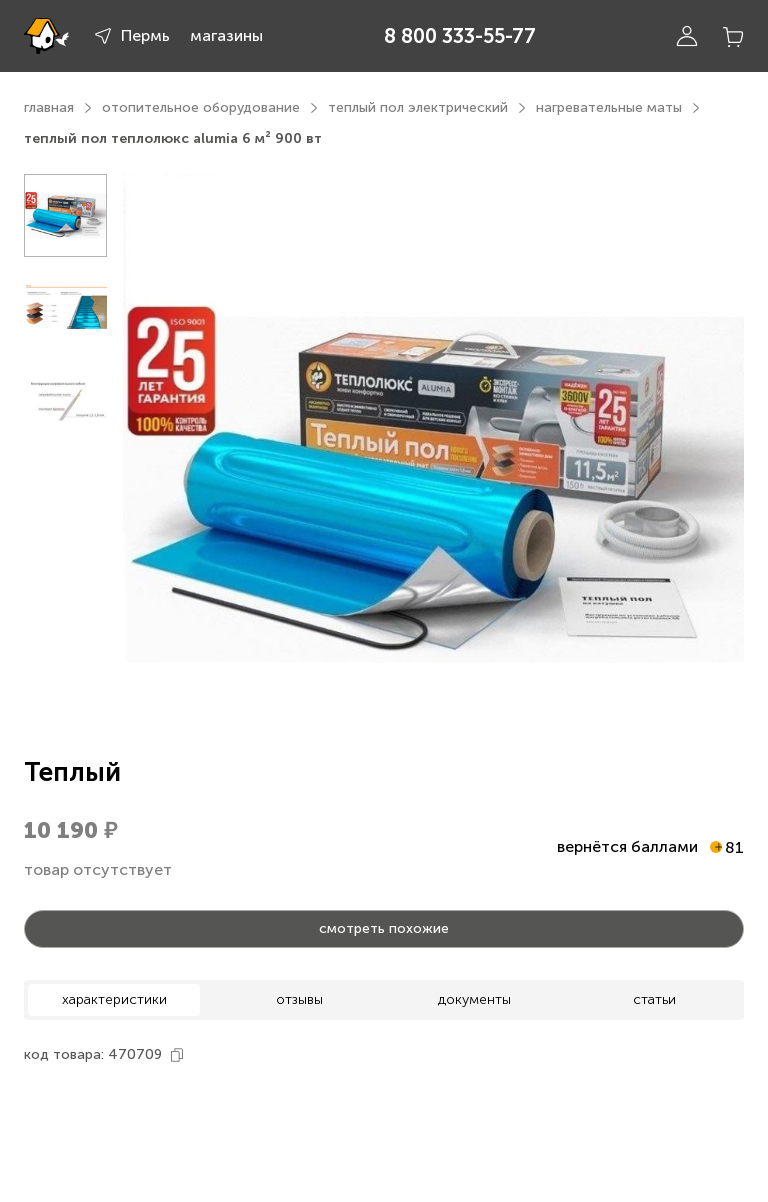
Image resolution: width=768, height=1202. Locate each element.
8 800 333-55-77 (460, 36)
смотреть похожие (384, 928)
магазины (226, 35)
